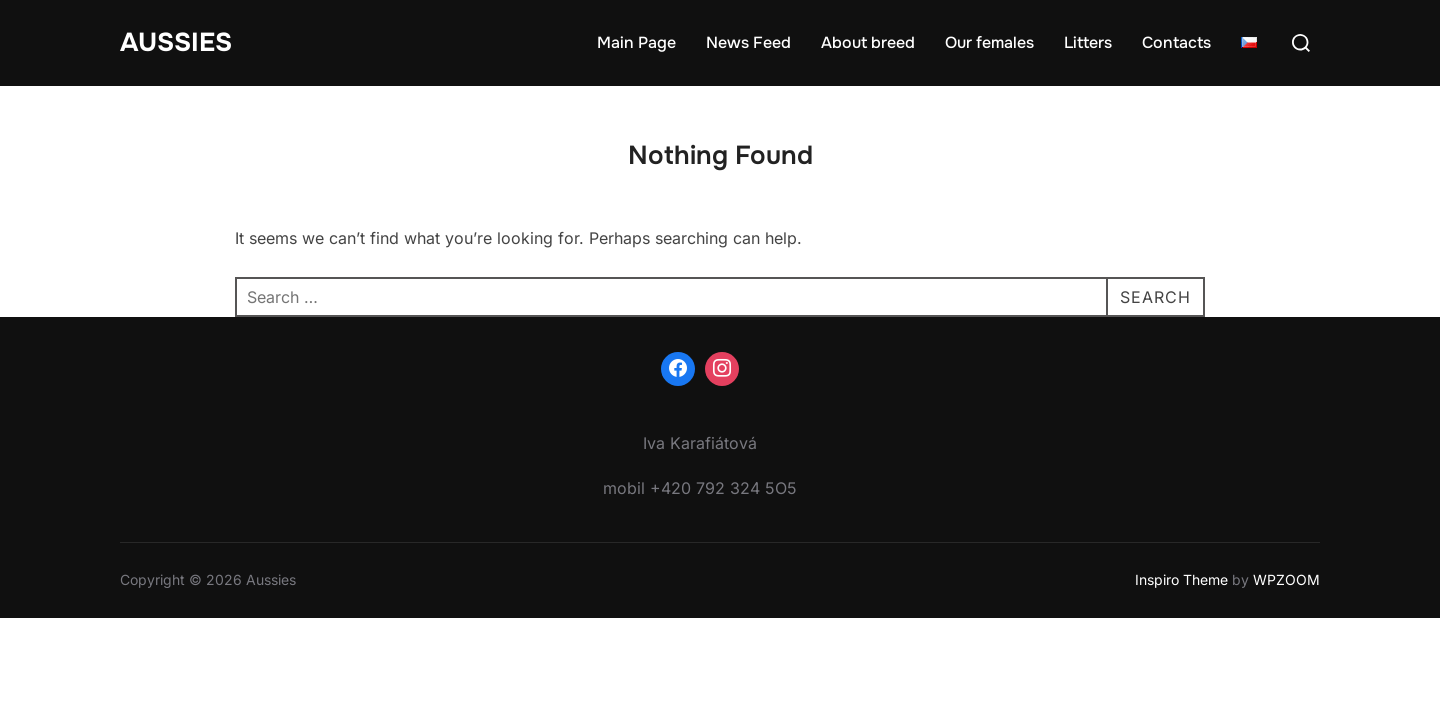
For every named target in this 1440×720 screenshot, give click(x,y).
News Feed (748, 42)
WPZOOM (1286, 579)
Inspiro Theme (1181, 579)
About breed (868, 42)
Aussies (176, 42)
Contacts (1176, 42)
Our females (989, 42)
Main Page (636, 42)
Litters (1088, 42)
